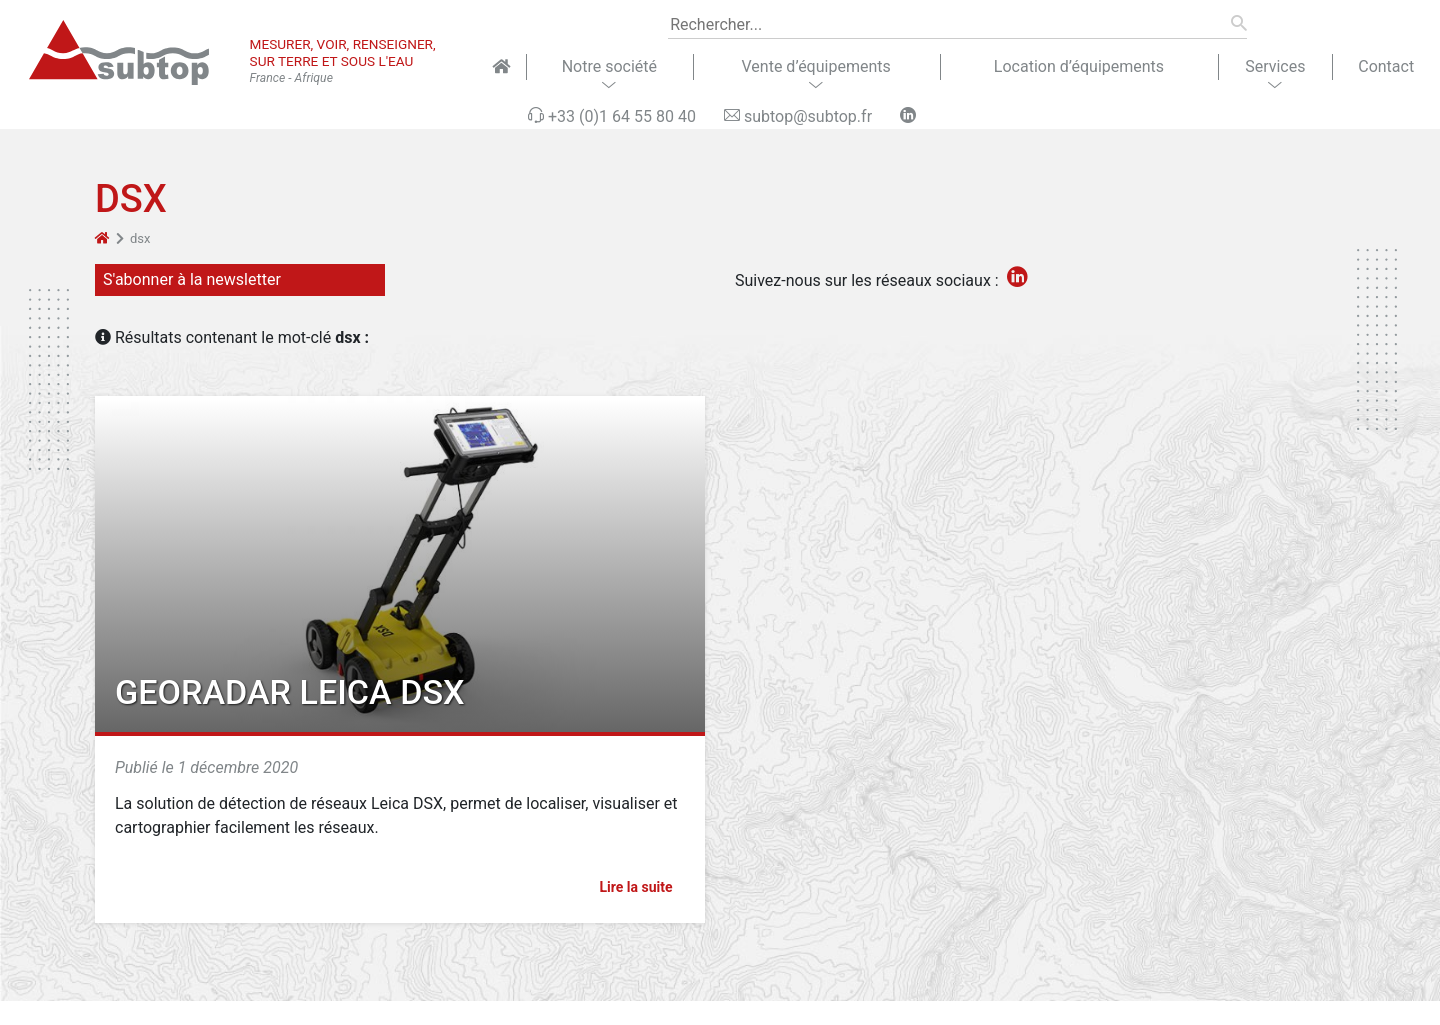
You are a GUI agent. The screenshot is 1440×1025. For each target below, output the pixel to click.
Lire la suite (644, 887)
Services (1275, 66)
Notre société (609, 66)
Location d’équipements (1079, 66)
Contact (1386, 66)
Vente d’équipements (816, 66)
